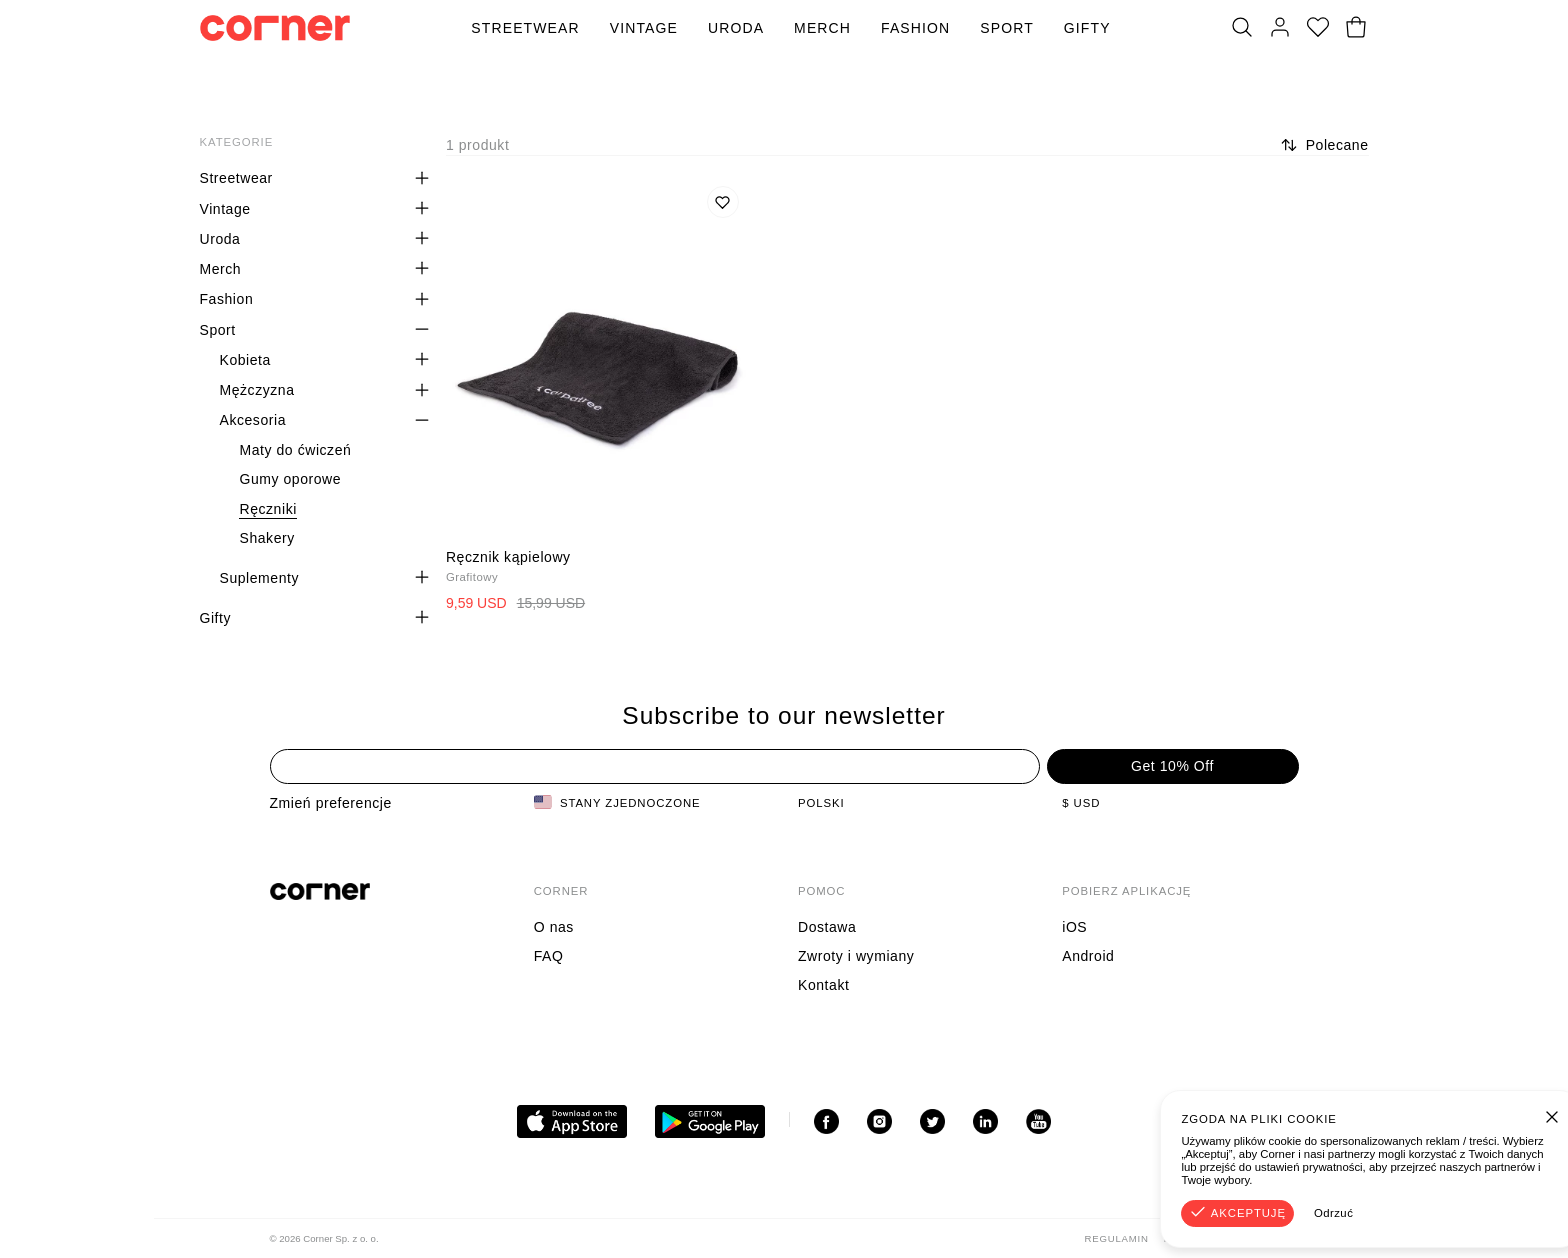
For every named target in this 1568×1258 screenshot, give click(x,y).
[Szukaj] (1242, 28)
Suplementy (259, 578)
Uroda (736, 28)
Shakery (266, 538)
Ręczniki (267, 509)
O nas (554, 927)
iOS (1074, 927)
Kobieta (244, 360)
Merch (822, 28)
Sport (1007, 28)
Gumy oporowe (290, 479)
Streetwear (525, 28)
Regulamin (1117, 1238)
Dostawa (827, 927)
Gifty (1087, 28)
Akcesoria (252, 420)
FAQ (549, 956)
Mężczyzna (256, 390)
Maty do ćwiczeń (295, 450)
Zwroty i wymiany (856, 956)
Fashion (915, 28)
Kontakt (823, 985)
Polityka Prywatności (1231, 1238)
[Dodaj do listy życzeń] (723, 202)
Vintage (644, 28)
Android (1088, 956)
